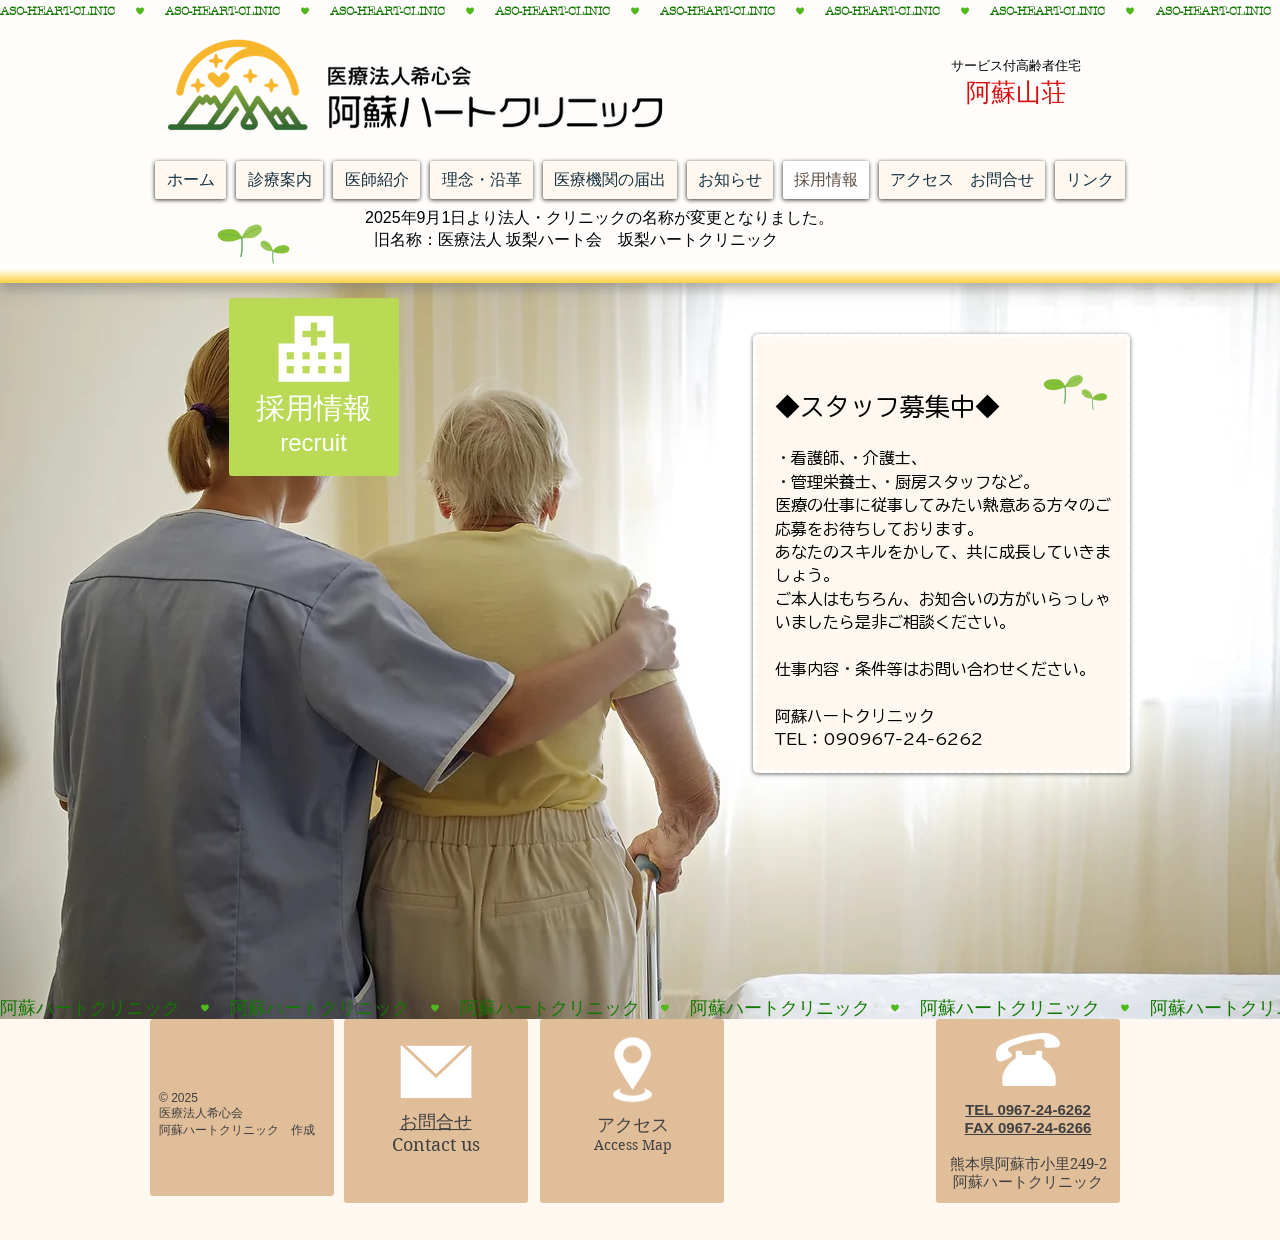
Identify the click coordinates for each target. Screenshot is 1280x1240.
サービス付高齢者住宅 (1016, 65)
